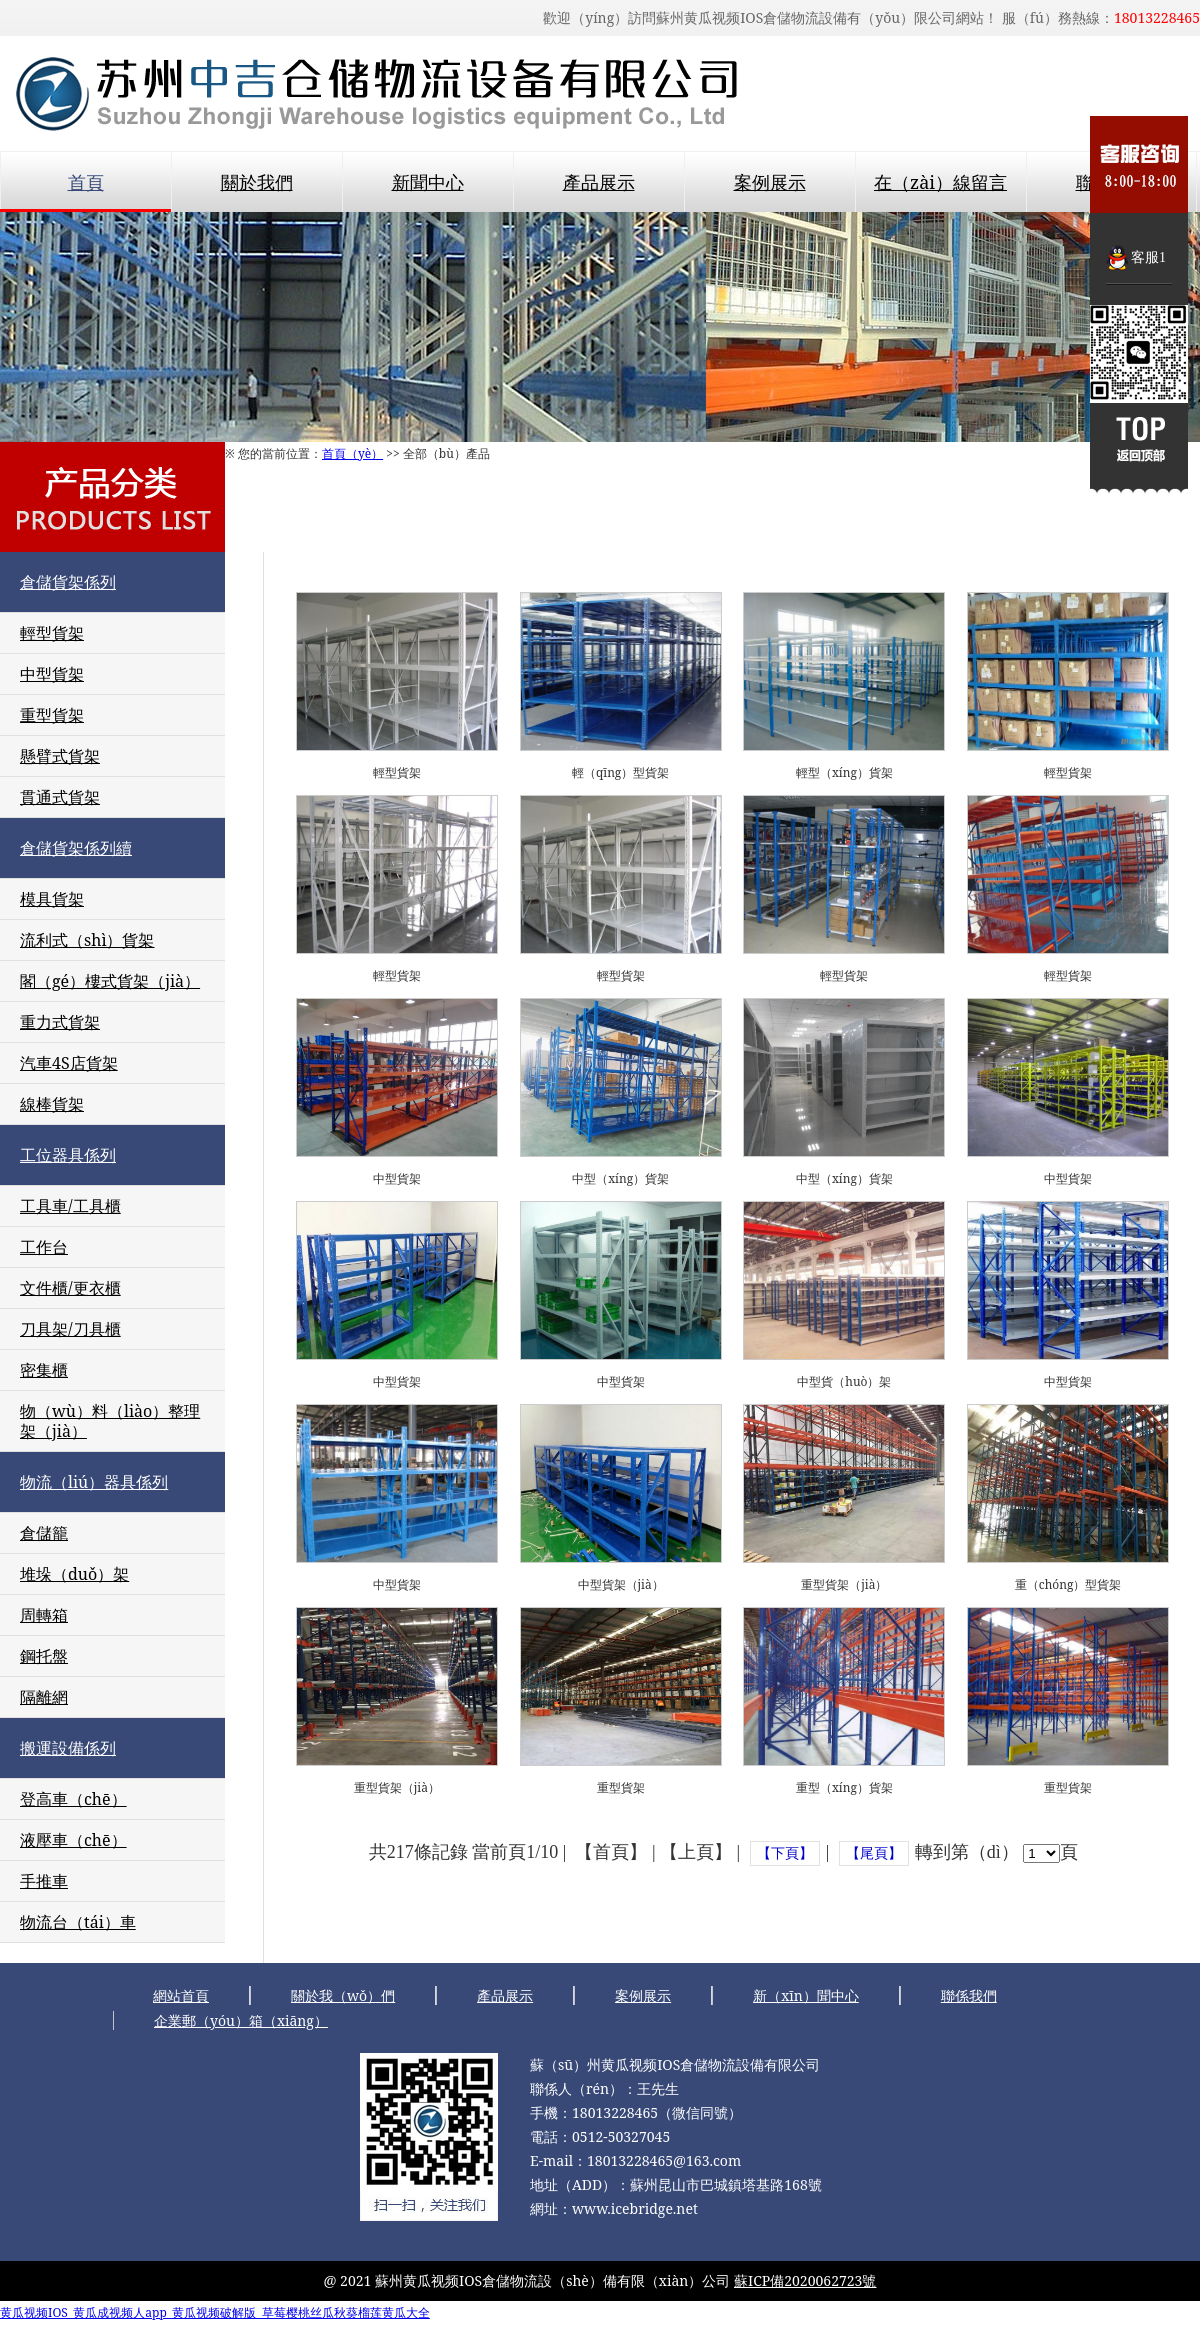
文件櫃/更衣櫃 (70, 1288)
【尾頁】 (874, 1853)
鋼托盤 (44, 1656)
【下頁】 (785, 1853)
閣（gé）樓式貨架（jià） (110, 981)
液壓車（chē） (73, 1840)
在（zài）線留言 (940, 182)
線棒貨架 (52, 1104)
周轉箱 (44, 1615)
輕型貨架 (52, 633)
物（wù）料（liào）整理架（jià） (110, 1421)
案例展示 (770, 182)
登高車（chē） (73, 1799)
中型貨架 (52, 674)
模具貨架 (52, 899)
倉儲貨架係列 (68, 582)
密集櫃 (44, 1370)
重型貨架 (52, 715)
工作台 (44, 1247)
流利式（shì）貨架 (87, 940)
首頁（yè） (352, 453)
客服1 (1148, 257)
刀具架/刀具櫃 (70, 1329)
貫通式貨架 (60, 797)
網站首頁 (181, 1995)
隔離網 (44, 1697)
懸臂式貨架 (60, 756)
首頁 (86, 182)
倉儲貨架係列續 (76, 848)
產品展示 (599, 182)
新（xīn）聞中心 (806, 1995)
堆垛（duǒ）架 (74, 1574)
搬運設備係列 (68, 1748)
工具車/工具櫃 (70, 1206)
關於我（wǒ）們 (343, 1995)
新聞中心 (428, 182)
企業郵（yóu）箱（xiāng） (241, 2020)
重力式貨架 (60, 1022)
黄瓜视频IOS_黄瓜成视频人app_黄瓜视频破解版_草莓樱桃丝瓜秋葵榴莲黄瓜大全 (215, 2312)
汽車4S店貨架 (69, 1063)
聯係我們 (969, 1995)
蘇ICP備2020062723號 (805, 2280)
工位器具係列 (68, 1155)
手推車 (44, 1881)
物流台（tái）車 (78, 1922)
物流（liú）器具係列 (94, 1482)
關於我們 (257, 182)
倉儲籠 (44, 1533)
